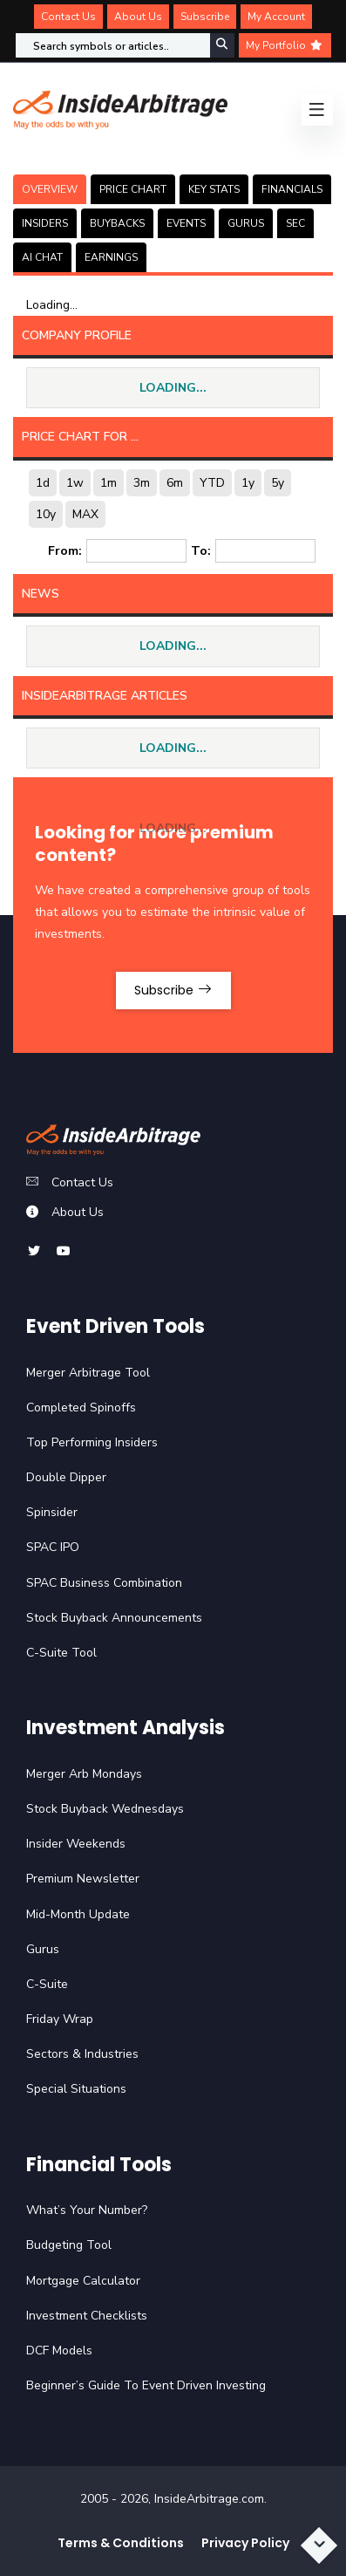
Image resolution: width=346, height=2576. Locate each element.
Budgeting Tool (69, 2245)
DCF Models (59, 2350)
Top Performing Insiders (92, 1442)
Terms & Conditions (121, 2543)
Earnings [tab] (111, 257)
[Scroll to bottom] (319, 2545)
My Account (276, 17)
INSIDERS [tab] (45, 223)
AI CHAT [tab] (42, 257)
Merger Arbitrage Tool (88, 1372)
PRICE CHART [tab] (132, 189)
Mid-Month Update (78, 1914)
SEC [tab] (295, 223)
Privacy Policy (245, 2543)
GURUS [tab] (245, 223)
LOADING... (173, 387)
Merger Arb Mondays (84, 1774)
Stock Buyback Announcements (114, 1617)
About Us (138, 17)
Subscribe (204, 17)
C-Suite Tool (61, 1652)
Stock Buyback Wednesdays (105, 1808)
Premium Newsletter (82, 1878)
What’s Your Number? (86, 2210)
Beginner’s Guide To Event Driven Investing (146, 2385)
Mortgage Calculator (83, 2280)
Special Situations (76, 2089)
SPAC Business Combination (104, 1583)
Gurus (42, 1949)
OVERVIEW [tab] (50, 189)
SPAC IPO (52, 1547)
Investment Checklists (86, 2315)
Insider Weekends (76, 1843)
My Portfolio (285, 45)
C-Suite (47, 1984)
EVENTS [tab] (186, 223)
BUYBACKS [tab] (117, 223)
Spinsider (52, 1512)
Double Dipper (66, 1477)
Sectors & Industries (82, 2054)
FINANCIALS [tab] (291, 189)
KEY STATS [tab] (214, 189)
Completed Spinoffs (81, 1407)
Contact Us (68, 17)
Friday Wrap (59, 2019)
